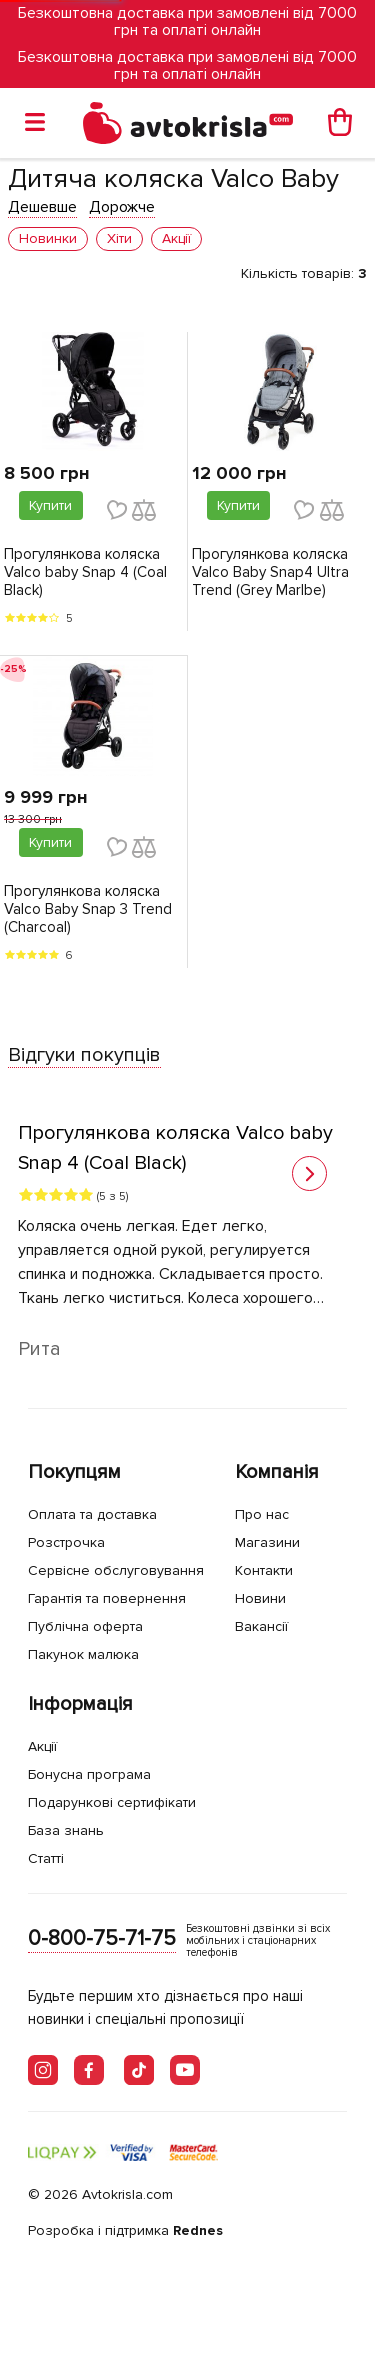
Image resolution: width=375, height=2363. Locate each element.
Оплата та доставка (92, 1514)
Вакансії (261, 1626)
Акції (42, 1746)
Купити (50, 505)
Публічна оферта (85, 1626)
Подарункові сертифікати (112, 1802)
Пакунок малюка (83, 1654)
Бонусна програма (89, 1774)
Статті (46, 1858)
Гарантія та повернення (107, 1598)
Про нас (262, 1514)
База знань (66, 1830)
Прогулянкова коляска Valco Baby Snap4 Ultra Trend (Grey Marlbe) (270, 572)
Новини (260, 1598)
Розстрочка (66, 1542)
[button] (309, 1173)
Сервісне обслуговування (116, 1570)
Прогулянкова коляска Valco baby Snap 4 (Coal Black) (85, 572)
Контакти (264, 1570)
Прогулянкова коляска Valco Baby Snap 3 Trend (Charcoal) (88, 909)
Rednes (198, 2230)
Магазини (267, 1542)
